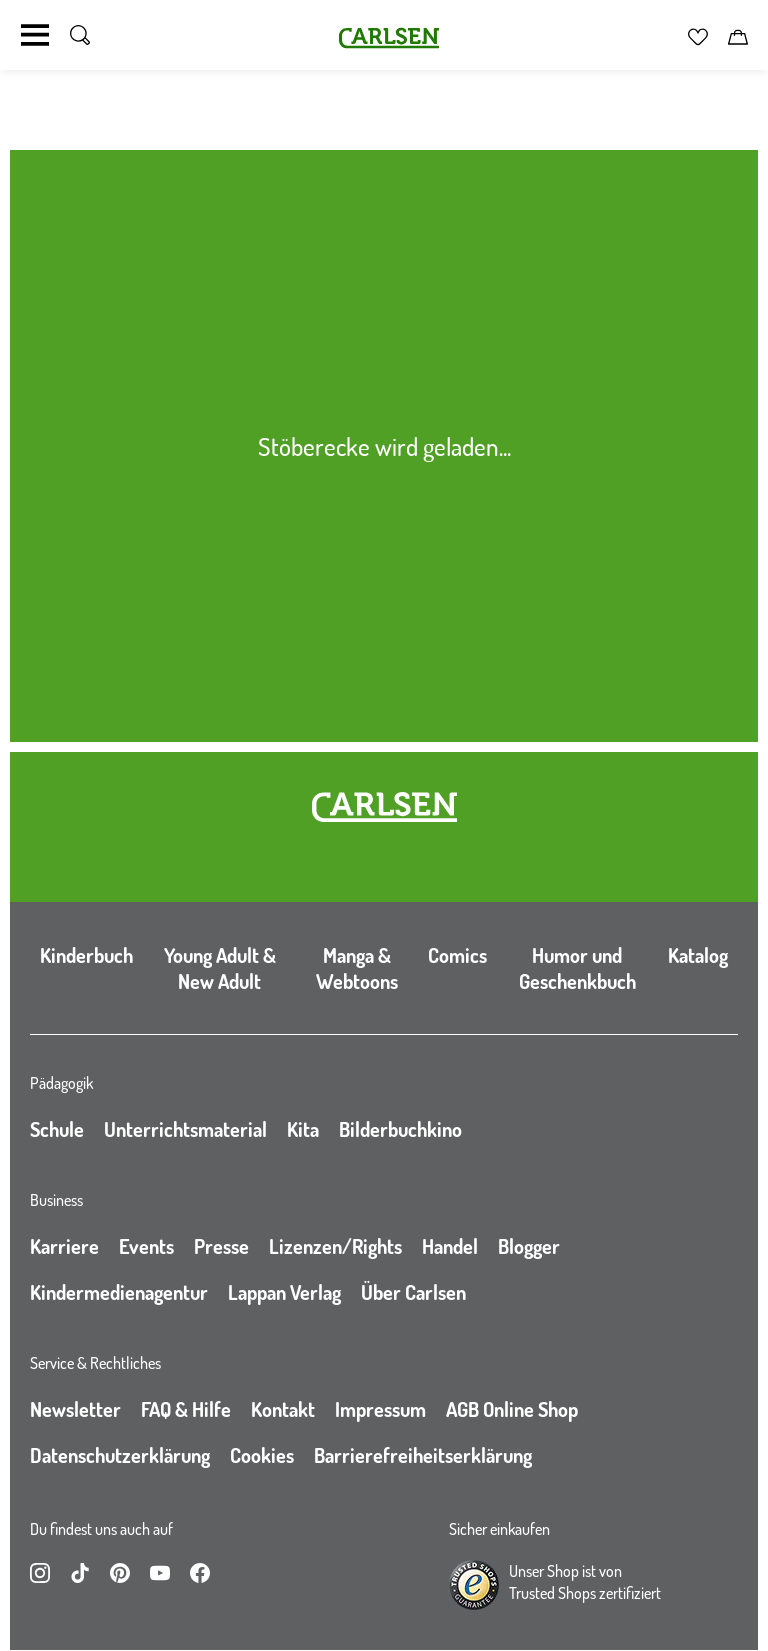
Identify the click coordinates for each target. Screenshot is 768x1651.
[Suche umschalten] (80, 35)
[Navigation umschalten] (35, 35)
